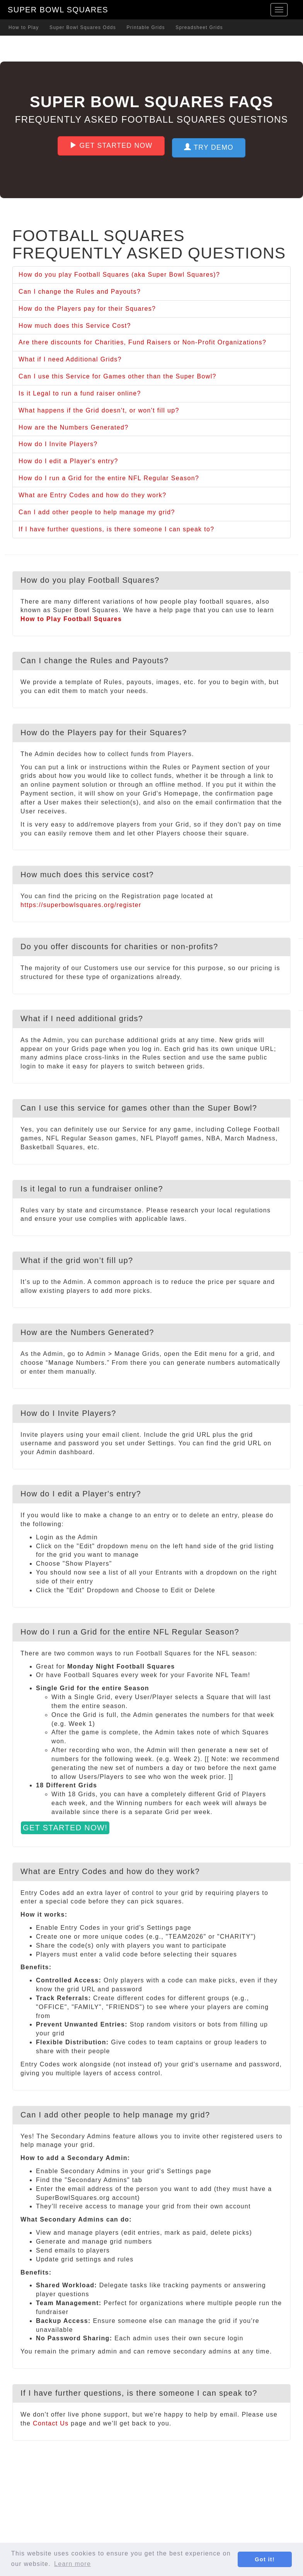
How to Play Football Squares (71, 619)
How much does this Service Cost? (75, 325)
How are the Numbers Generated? (74, 427)
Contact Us (50, 2423)
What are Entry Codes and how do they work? (92, 495)
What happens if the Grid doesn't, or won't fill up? (99, 410)
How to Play (24, 27)
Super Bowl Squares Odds (82, 27)
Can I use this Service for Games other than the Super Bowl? (117, 376)
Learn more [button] (72, 2564)
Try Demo (208, 147)
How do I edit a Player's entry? (68, 461)
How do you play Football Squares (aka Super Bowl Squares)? (119, 274)
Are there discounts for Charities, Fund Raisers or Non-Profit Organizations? (142, 342)
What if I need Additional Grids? (70, 359)
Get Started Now (111, 145)
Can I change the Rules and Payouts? (80, 291)
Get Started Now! (65, 1827)
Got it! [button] (265, 2559)
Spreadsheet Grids (199, 27)
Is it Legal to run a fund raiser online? (80, 393)
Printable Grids (145, 27)
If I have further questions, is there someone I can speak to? (116, 529)
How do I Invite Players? (58, 444)
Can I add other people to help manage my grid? (97, 512)
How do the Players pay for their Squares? (87, 308)
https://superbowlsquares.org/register (80, 905)
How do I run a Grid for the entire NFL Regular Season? (109, 478)
